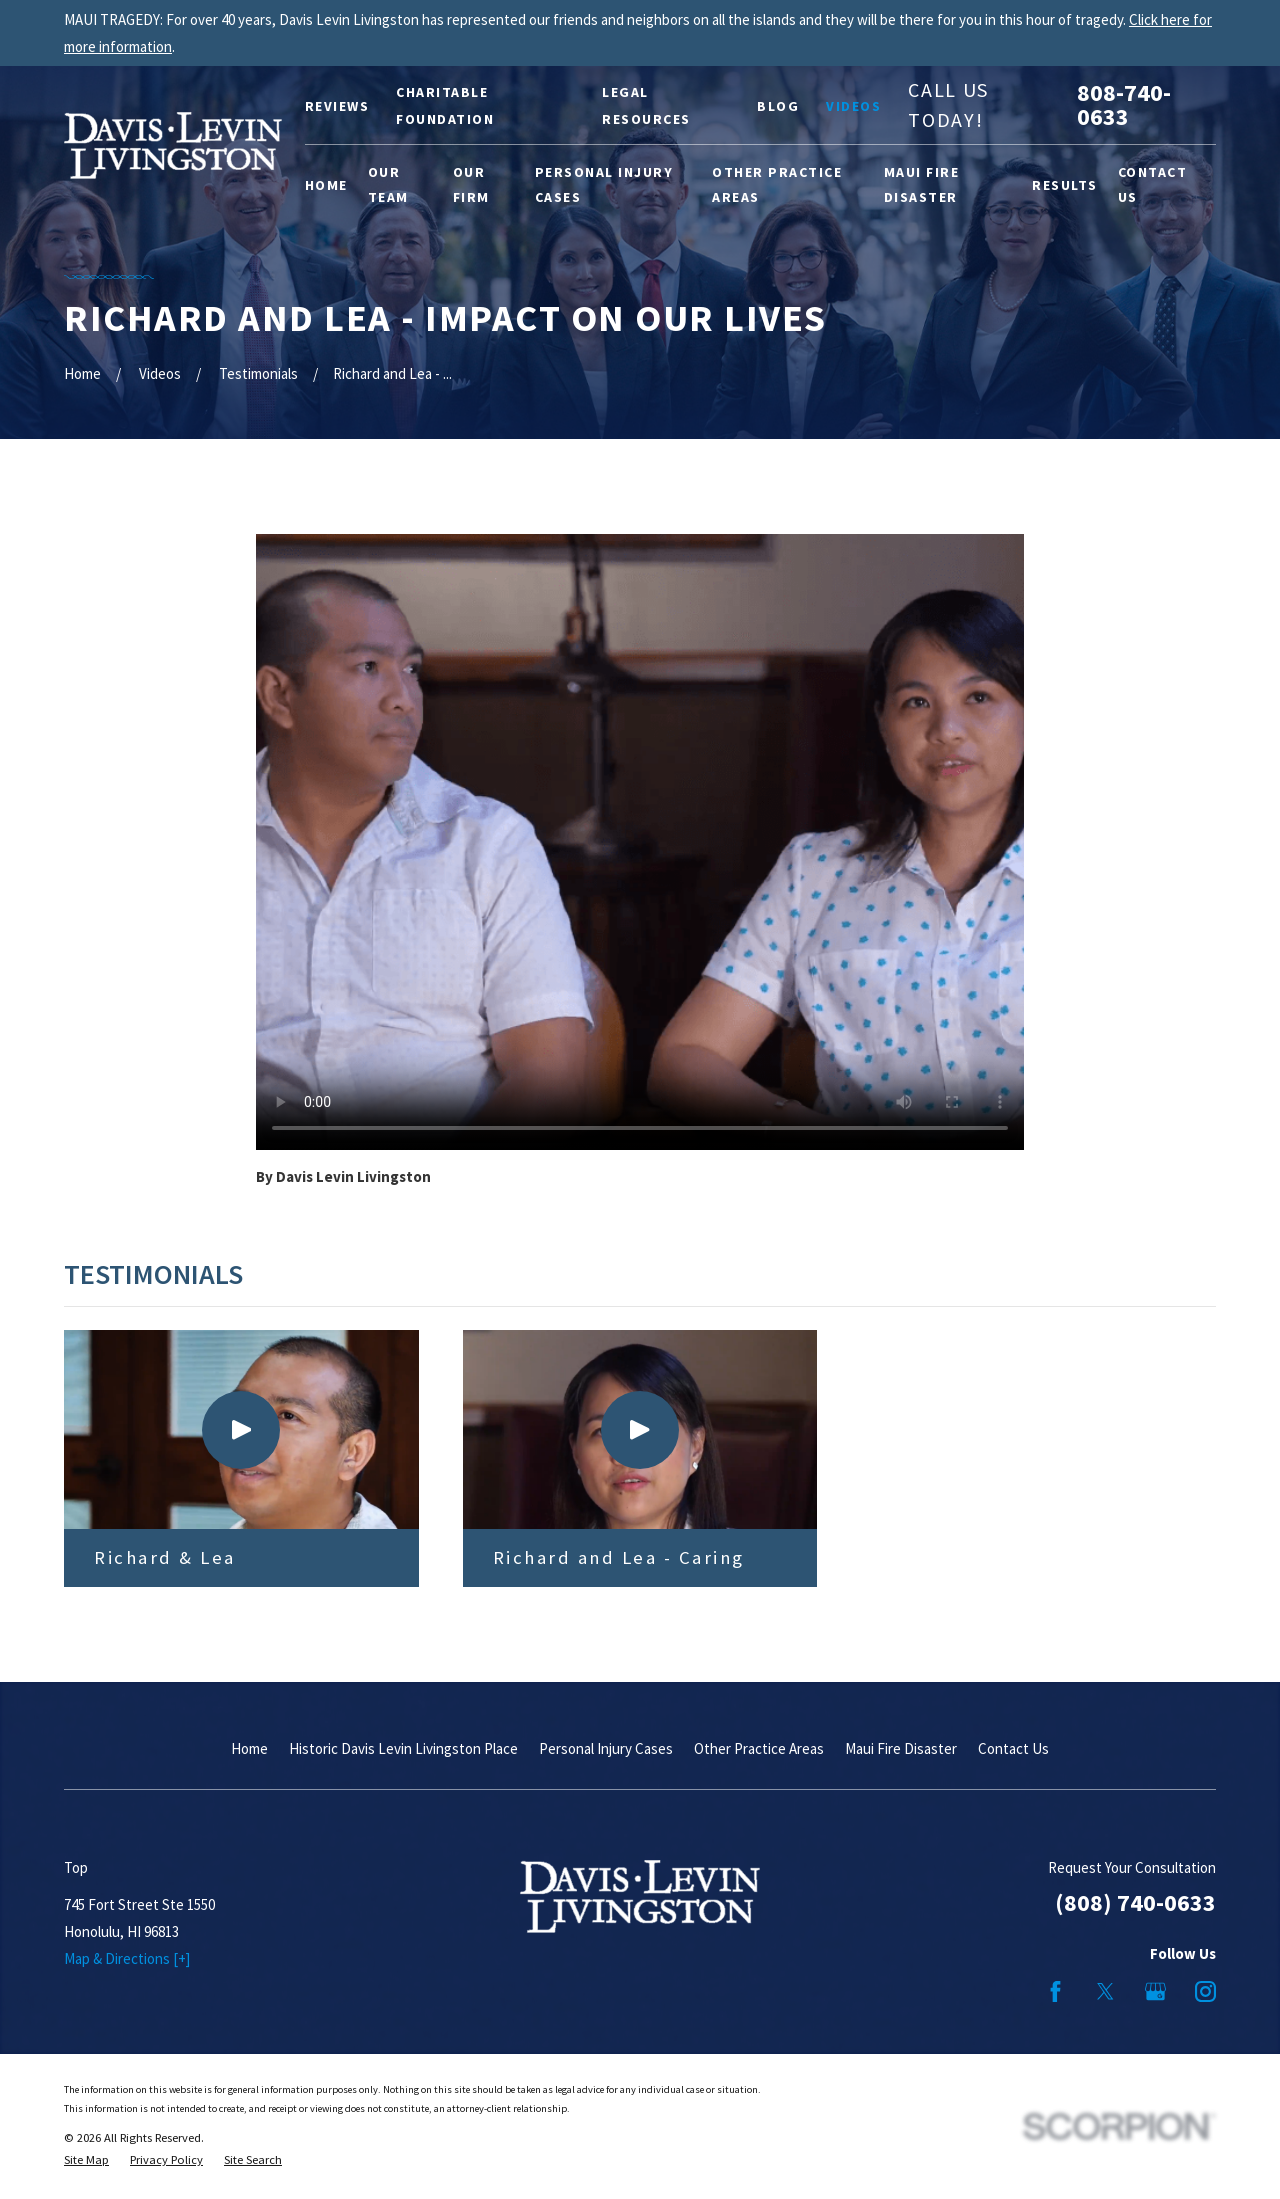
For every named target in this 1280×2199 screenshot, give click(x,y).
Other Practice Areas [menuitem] (777, 184)
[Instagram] (1205, 1991)
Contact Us (1013, 1748)
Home (249, 1748)
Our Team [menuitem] (388, 184)
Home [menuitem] (326, 185)
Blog (778, 106)
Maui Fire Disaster (901, 1748)
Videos (853, 106)
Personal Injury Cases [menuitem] (604, 184)
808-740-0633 (1124, 105)
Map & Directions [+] (127, 1958)
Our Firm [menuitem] (471, 184)
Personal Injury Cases (606, 1748)
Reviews (337, 106)
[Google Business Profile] (1155, 1991)
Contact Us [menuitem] (1153, 184)
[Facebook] (1055, 1991)
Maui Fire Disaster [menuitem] (922, 184)
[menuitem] (86, 2160)
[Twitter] (1105, 1991)
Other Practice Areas (759, 1748)
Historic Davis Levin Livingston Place (403, 1748)
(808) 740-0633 (1135, 1902)
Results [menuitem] (1065, 185)
